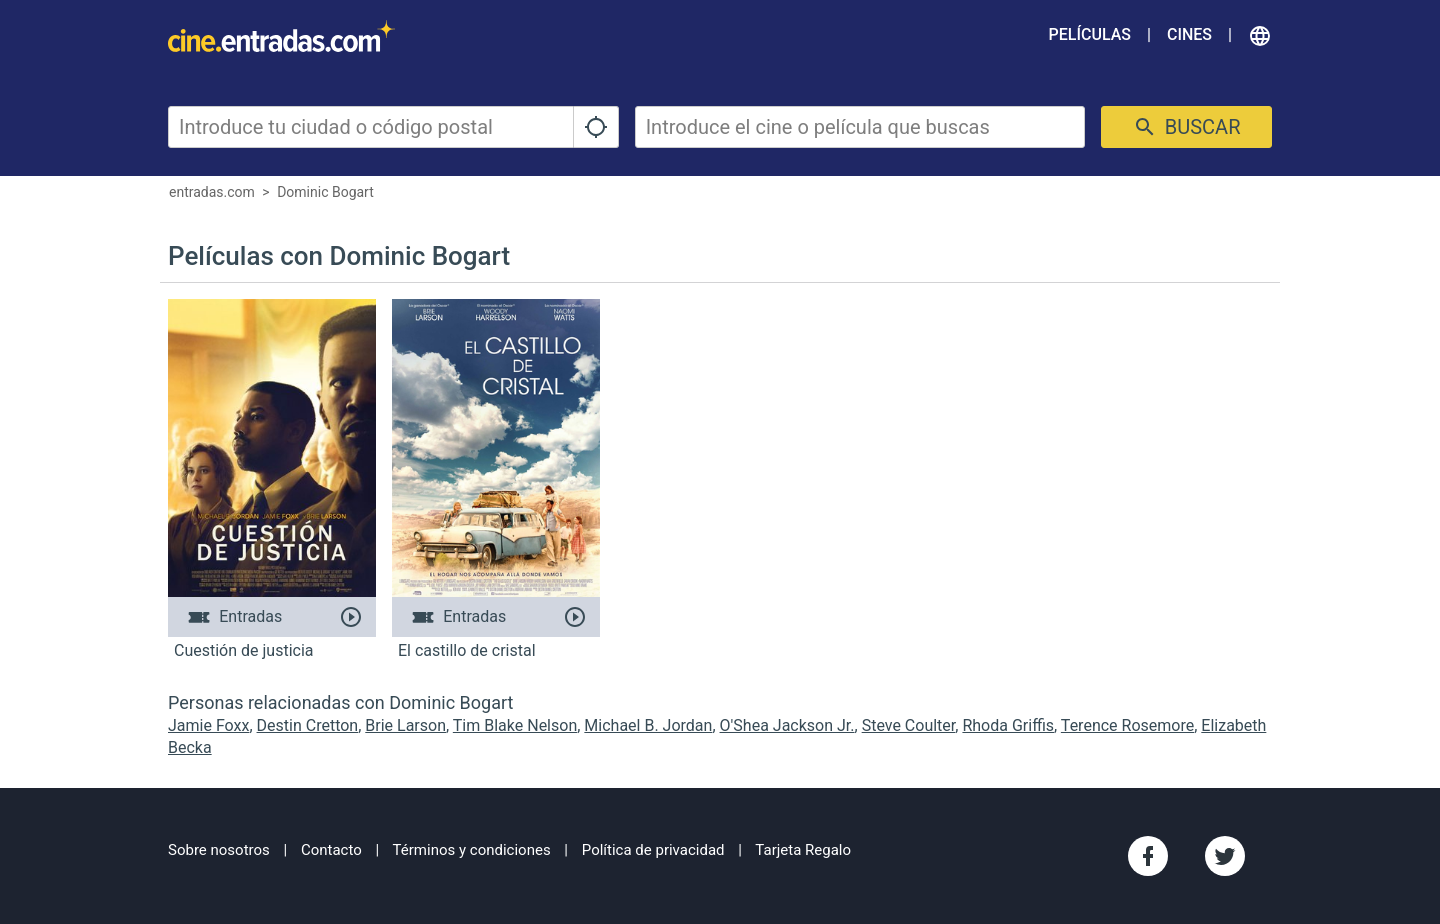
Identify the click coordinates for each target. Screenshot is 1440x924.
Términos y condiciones (472, 850)
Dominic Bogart (325, 192)
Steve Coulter (909, 725)
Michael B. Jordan (648, 725)
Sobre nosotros (219, 850)
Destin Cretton (308, 725)
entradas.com (212, 192)
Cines (1189, 34)
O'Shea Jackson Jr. (787, 725)
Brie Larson (405, 725)
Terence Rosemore (1127, 725)
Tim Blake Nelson (515, 725)
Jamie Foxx (208, 725)
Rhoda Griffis (1008, 725)
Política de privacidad (653, 850)
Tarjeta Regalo (803, 850)
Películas (1090, 34)
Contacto (331, 850)
